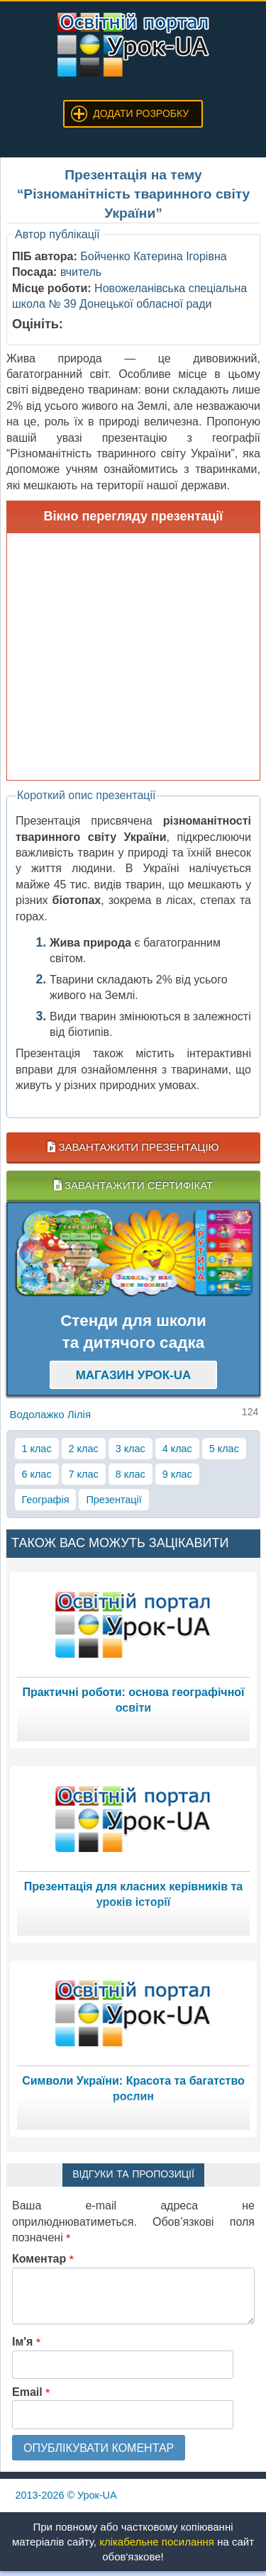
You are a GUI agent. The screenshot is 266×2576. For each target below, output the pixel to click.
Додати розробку (141, 113)
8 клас (130, 1474)
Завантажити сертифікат (133, 1185)
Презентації (113, 1499)
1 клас (37, 1448)
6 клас (37, 1474)
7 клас (84, 1474)
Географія (46, 1499)
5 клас (224, 1448)
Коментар (43, 2259)
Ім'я (26, 2342)
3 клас (130, 1448)
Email (31, 2392)
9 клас (177, 1474)
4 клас (177, 1448)
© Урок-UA (66, 2495)
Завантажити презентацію (133, 1147)
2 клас (84, 1448)
